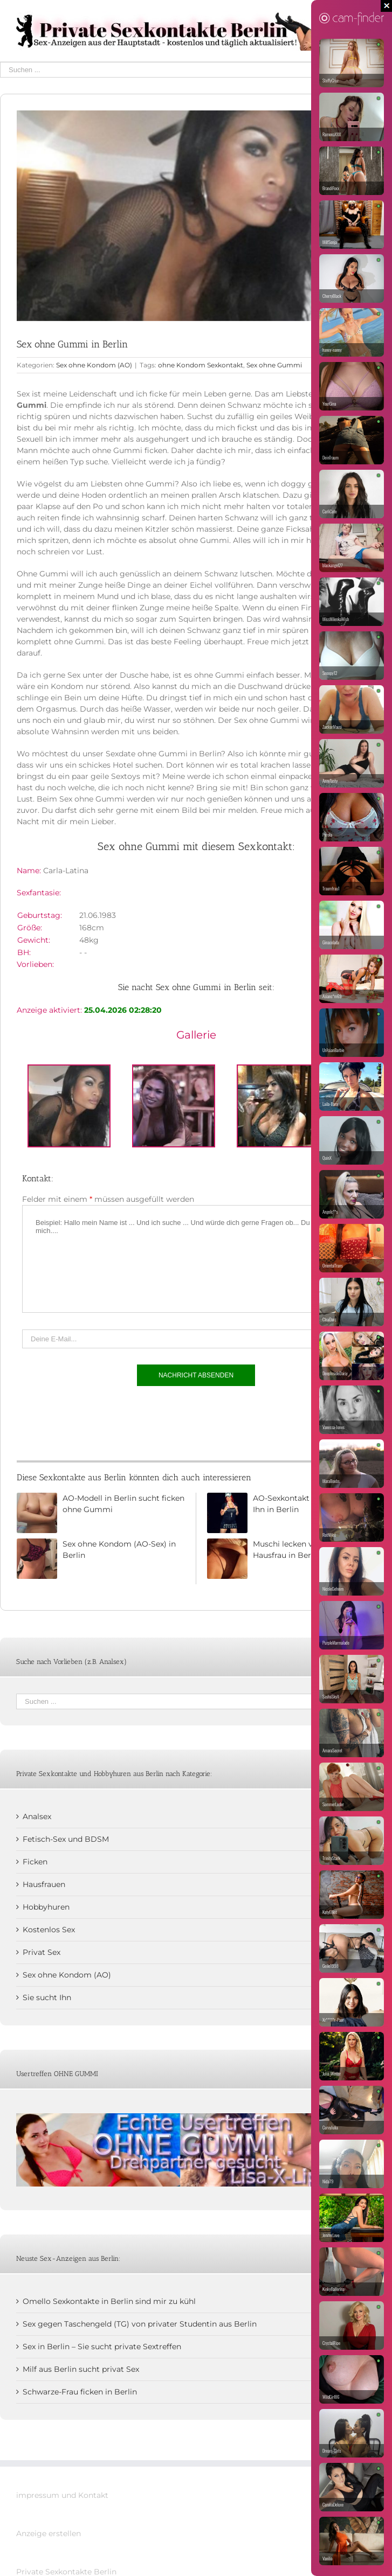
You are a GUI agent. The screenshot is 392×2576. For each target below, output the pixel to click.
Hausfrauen (44, 1884)
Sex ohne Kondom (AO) (94, 365)
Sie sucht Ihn (47, 1997)
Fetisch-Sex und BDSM (66, 1839)
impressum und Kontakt (62, 2495)
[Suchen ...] (188, 70)
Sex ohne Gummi (274, 365)
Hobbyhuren (46, 1907)
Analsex (37, 1816)
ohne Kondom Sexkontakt (200, 365)
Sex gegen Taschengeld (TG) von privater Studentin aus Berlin (140, 2324)
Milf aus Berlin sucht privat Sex (81, 2369)
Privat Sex (41, 1952)
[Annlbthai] (196, 215)
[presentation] (104, 1421)
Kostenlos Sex (49, 1929)
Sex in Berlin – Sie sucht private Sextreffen (102, 2346)
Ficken (35, 1862)
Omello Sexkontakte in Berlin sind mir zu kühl (109, 2301)
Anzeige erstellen (48, 2533)
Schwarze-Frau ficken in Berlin (80, 2392)
